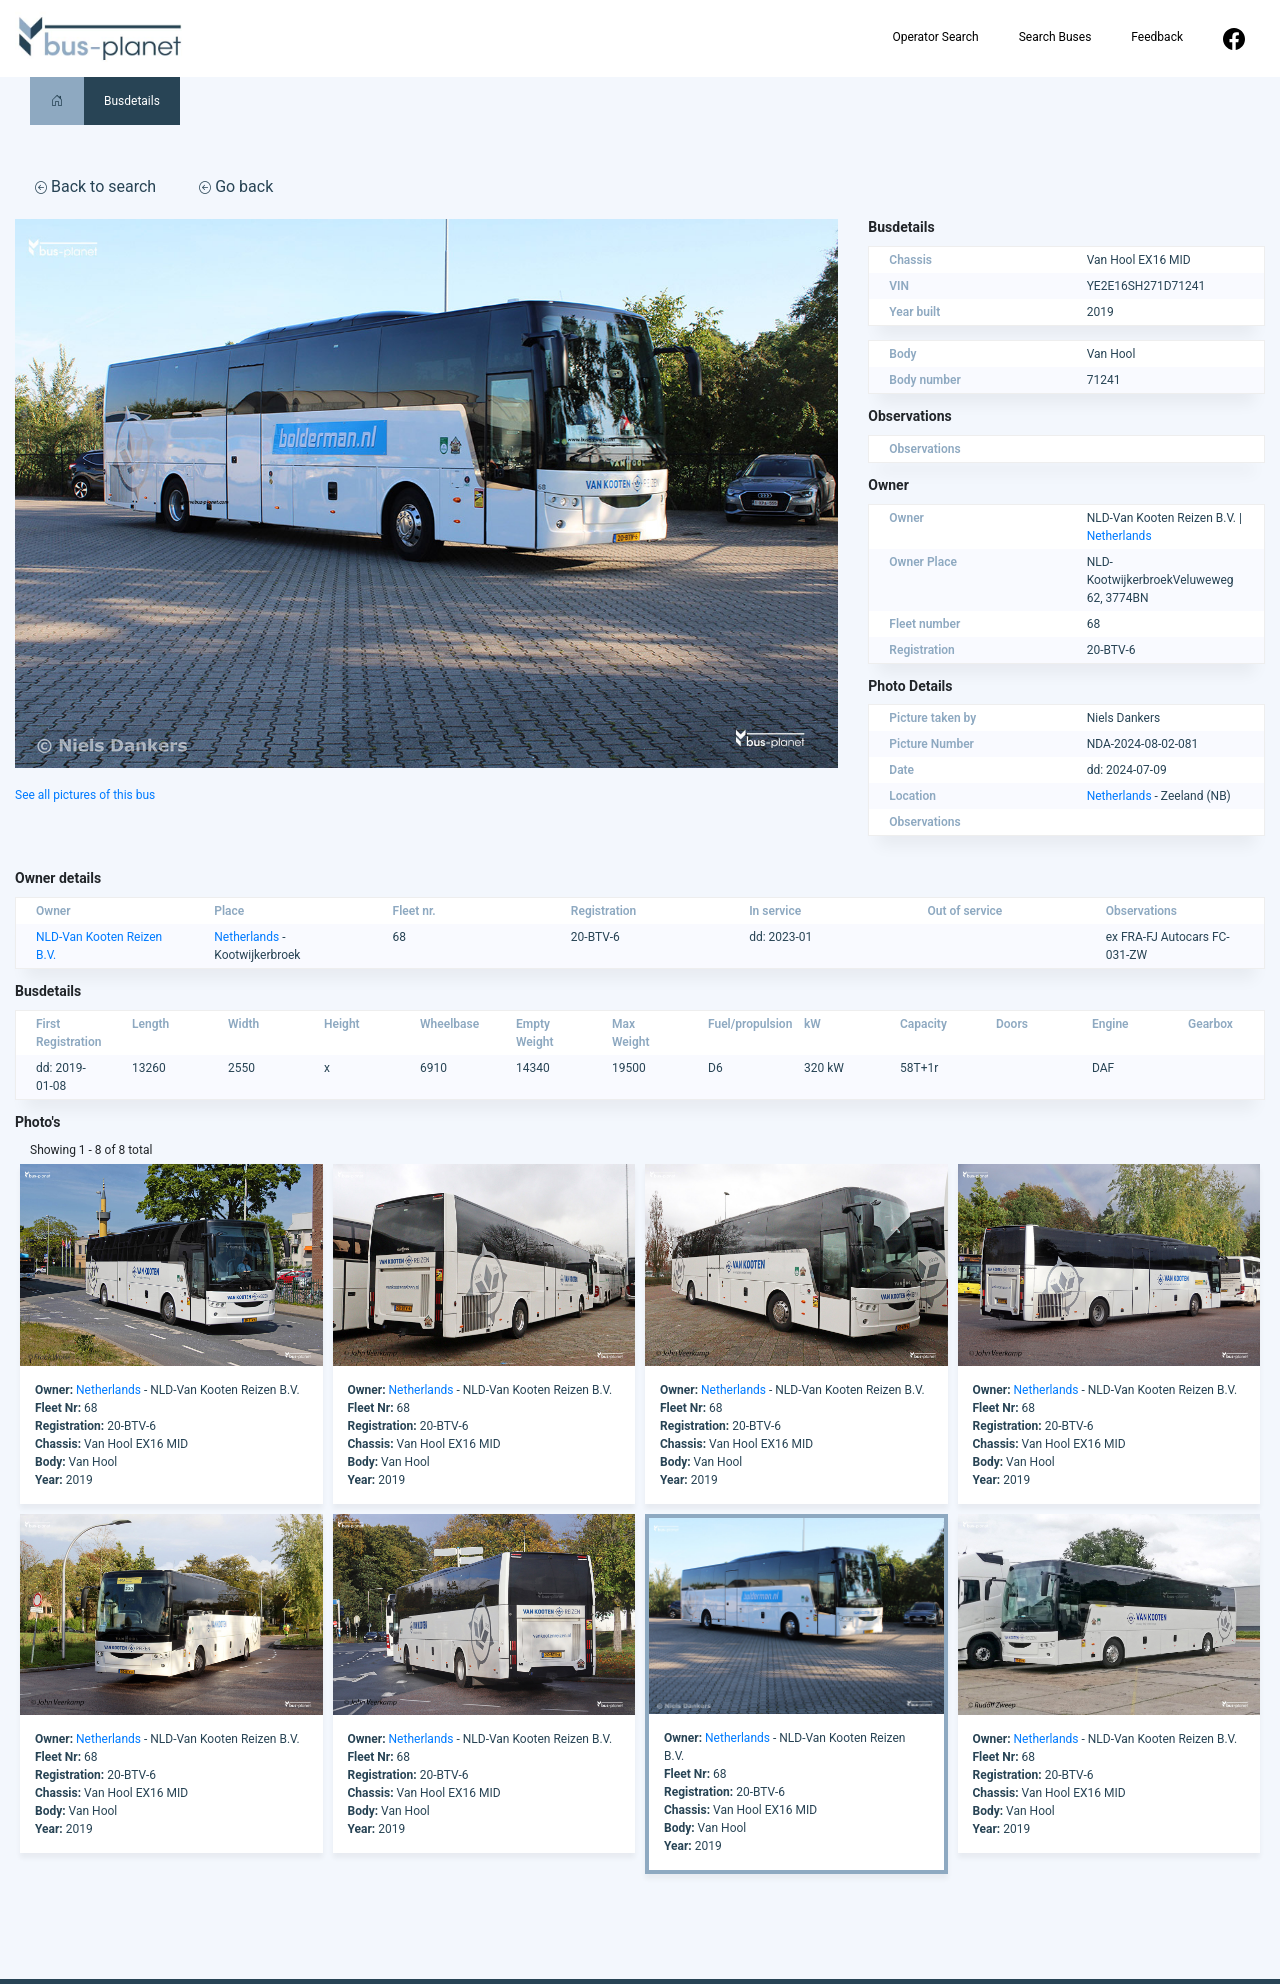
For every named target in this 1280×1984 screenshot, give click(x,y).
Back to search (95, 186)
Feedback (1157, 37)
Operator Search (935, 37)
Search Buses (1055, 37)
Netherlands (1119, 536)
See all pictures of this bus (85, 795)
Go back (236, 186)
